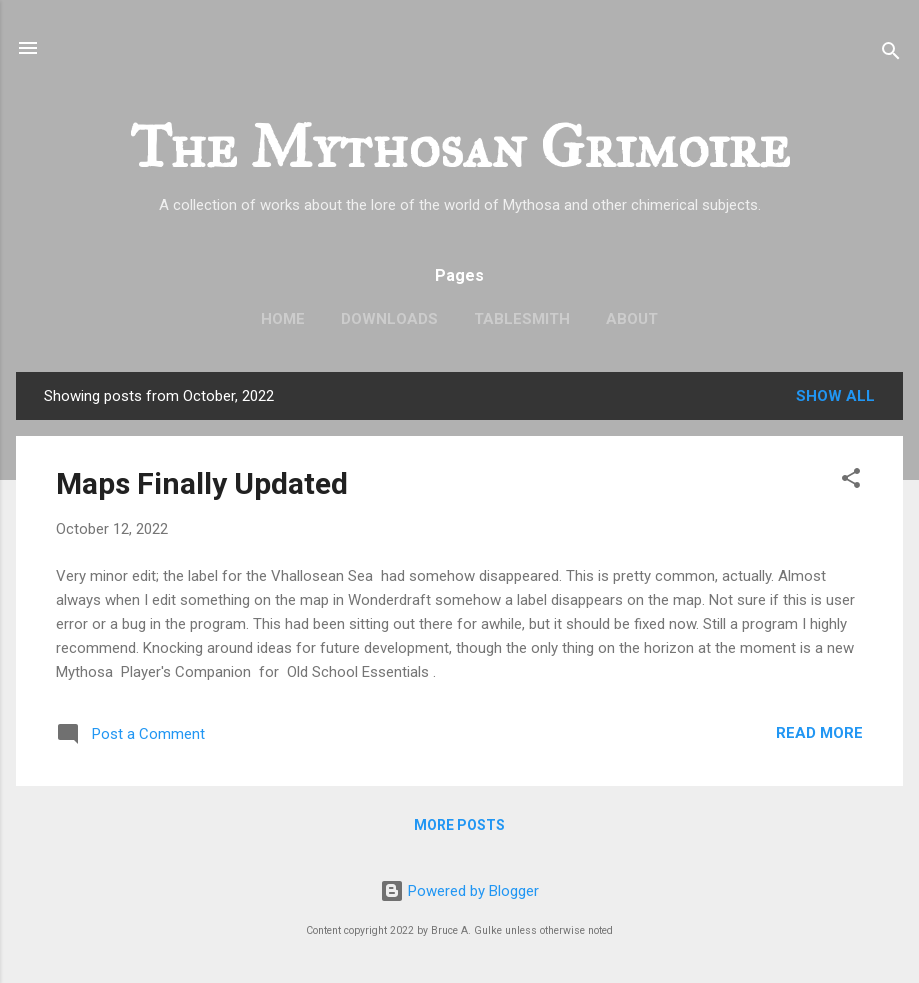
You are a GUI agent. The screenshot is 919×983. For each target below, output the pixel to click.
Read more (819, 733)
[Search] (891, 54)
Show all (835, 396)
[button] (851, 481)
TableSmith (522, 319)
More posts (459, 825)
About (632, 319)
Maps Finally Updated (202, 483)
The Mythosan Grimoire (460, 146)
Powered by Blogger (459, 891)
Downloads (389, 319)
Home (283, 319)
